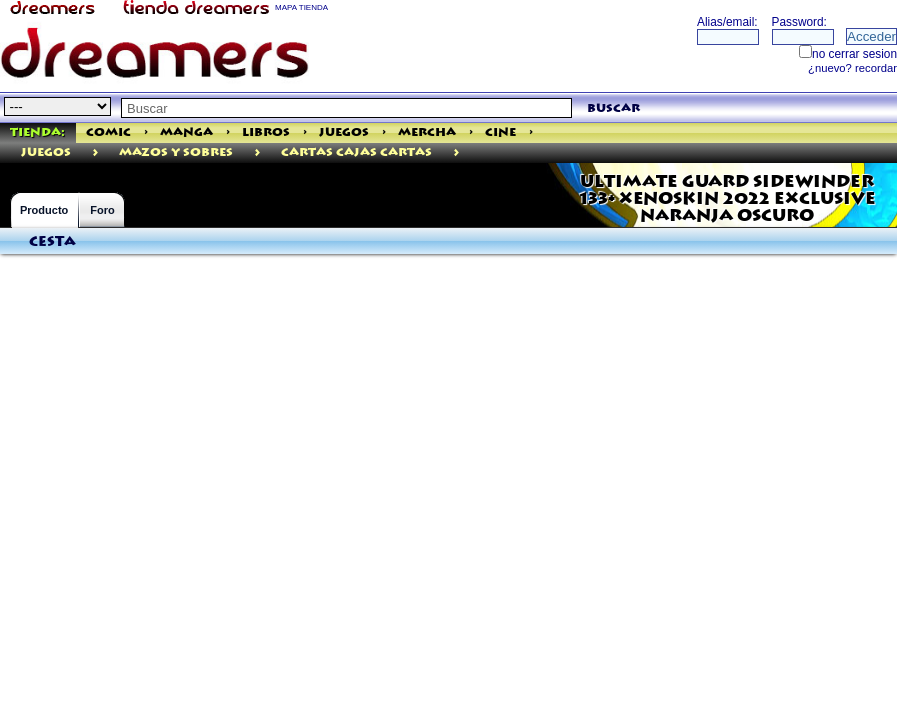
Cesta (52, 242)
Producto (44, 210)
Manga (186, 132)
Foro (102, 210)
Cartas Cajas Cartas (356, 152)
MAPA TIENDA (301, 7)
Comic (108, 132)
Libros (266, 132)
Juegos (344, 132)
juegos (46, 152)
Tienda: (37, 132)
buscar (613, 108)
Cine (500, 132)
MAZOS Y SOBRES (176, 152)
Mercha (427, 132)
